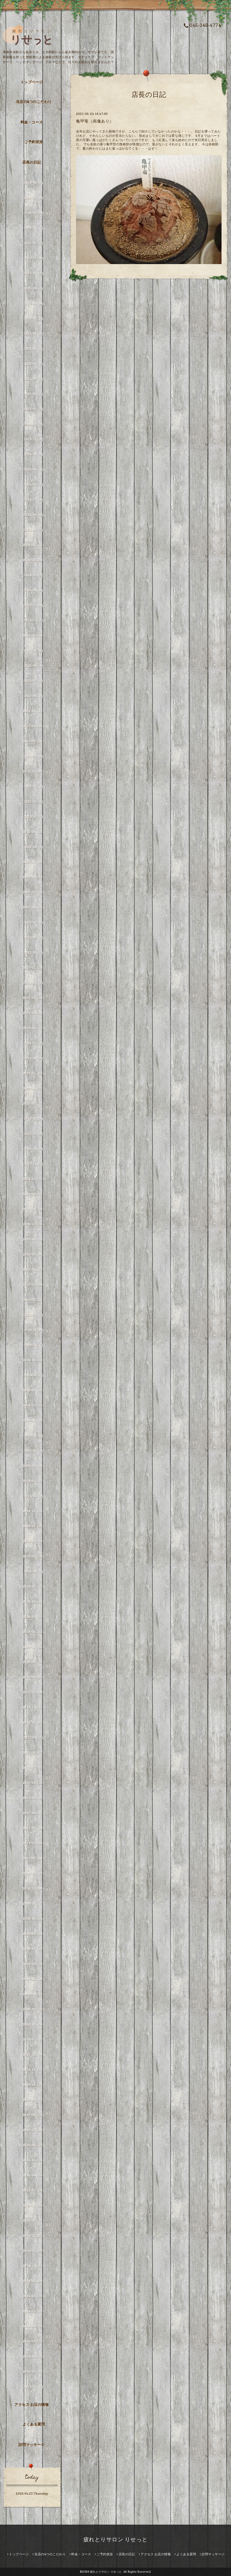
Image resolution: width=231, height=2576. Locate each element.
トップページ (32, 82)
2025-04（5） (34, 364)
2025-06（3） (34, 333)
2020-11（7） (34, 1164)
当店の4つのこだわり (34, 101)
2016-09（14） (34, 1919)
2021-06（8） (34, 1058)
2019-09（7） (34, 1375)
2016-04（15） (34, 1994)
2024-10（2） (34, 454)
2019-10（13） (34, 1360)
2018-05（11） (34, 1617)
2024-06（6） (34, 515)
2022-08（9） (34, 847)
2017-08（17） (34, 1753)
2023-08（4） (34, 666)
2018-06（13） (34, 1602)
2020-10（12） (34, 1179)
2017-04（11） (34, 1813)
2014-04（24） (34, 2356)
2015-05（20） (34, 2160)
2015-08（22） (34, 2115)
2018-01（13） (34, 1677)
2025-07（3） (34, 318)
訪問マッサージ (31, 2444)
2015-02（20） (34, 2205)
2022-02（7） (34, 937)
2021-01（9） (34, 1134)
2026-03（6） (34, 198)
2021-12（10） (34, 968)
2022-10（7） (34, 817)
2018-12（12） (34, 1511)
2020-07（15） (34, 1224)
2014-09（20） (34, 2281)
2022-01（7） (34, 952)
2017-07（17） (34, 1768)
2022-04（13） (34, 907)
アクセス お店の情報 (31, 2404)
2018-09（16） (34, 1556)
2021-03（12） (34, 1103)
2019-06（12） (34, 1420)
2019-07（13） (34, 1405)
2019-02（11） (34, 1481)
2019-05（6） (34, 1435)
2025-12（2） (34, 243)
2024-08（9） (34, 484)
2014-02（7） (34, 2387)
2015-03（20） (34, 2190)
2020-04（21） (34, 1269)
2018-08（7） (34, 1571)
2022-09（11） (34, 832)
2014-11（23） (34, 2251)
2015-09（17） (34, 2100)
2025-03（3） (34, 379)
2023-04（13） (34, 726)
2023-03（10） (34, 741)
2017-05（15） (34, 1798)
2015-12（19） (34, 2054)
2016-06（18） (34, 1964)
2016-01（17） (34, 2039)
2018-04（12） (34, 1632)
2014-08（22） (34, 2296)
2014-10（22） (34, 2266)
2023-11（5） (34, 620)
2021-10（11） (34, 998)
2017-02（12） (34, 1843)
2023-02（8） (34, 756)
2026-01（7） (34, 228)
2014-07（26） (34, 2311)
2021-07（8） (34, 1043)
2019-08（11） (34, 1390)
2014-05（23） (34, 2341)
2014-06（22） (34, 2326)
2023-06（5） (34, 696)
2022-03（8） (34, 922)
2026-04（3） (34, 183)
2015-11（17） (34, 2070)
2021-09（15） (34, 1013)
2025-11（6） (34, 258)
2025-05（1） (34, 349)
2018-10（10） (34, 1541)
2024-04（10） (34, 545)
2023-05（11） (34, 711)
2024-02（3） (34, 575)
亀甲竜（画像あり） (95, 121)
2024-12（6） (34, 424)
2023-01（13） (34, 771)
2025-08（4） (34, 303)
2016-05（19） (34, 1979)
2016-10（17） (34, 1903)
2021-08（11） (34, 1028)
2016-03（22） (34, 2009)
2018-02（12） (34, 1662)
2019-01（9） (34, 1496)
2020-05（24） (34, 1254)
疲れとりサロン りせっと (115, 2539)
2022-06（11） (34, 877)
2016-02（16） (34, 2024)
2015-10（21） (34, 2085)
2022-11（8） (34, 801)
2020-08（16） (34, 1209)
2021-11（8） (34, 983)
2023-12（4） (34, 605)
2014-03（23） (34, 2371)
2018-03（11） (34, 1647)
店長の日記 (31, 162)
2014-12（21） (34, 2236)
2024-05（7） (34, 530)
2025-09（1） (34, 288)
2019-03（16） (34, 1466)
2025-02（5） (34, 394)
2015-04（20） (34, 2175)
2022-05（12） (34, 892)
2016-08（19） (34, 1934)
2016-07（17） (34, 1949)
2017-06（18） (34, 1783)
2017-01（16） (34, 1858)
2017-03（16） (34, 1828)
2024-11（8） (34, 439)
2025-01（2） (34, 409)
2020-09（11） (34, 1194)
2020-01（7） (34, 1315)
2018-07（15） (34, 1586)
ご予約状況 (33, 141)
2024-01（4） (34, 590)
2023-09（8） (34, 651)
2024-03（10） (34, 560)
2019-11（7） (34, 1345)
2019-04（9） (34, 1451)
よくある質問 (34, 2424)
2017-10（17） (34, 1722)
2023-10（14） (34, 635)
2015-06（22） (34, 2145)
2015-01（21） (34, 2220)
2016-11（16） (34, 1888)
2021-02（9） (34, 1118)
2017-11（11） (34, 1707)
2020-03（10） (34, 1285)
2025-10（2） (34, 273)
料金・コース (32, 122)
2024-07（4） (34, 500)
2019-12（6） (34, 1330)
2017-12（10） (34, 1692)
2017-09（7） (34, 1737)
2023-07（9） (34, 681)
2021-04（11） (34, 1088)
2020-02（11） (34, 1300)
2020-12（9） (34, 1149)
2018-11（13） (34, 1526)
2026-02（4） (34, 213)
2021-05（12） (34, 1073)
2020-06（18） (34, 1239)
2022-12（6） (34, 786)
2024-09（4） (34, 469)
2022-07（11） (34, 862)
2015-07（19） (34, 2130)
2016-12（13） (34, 1873)
